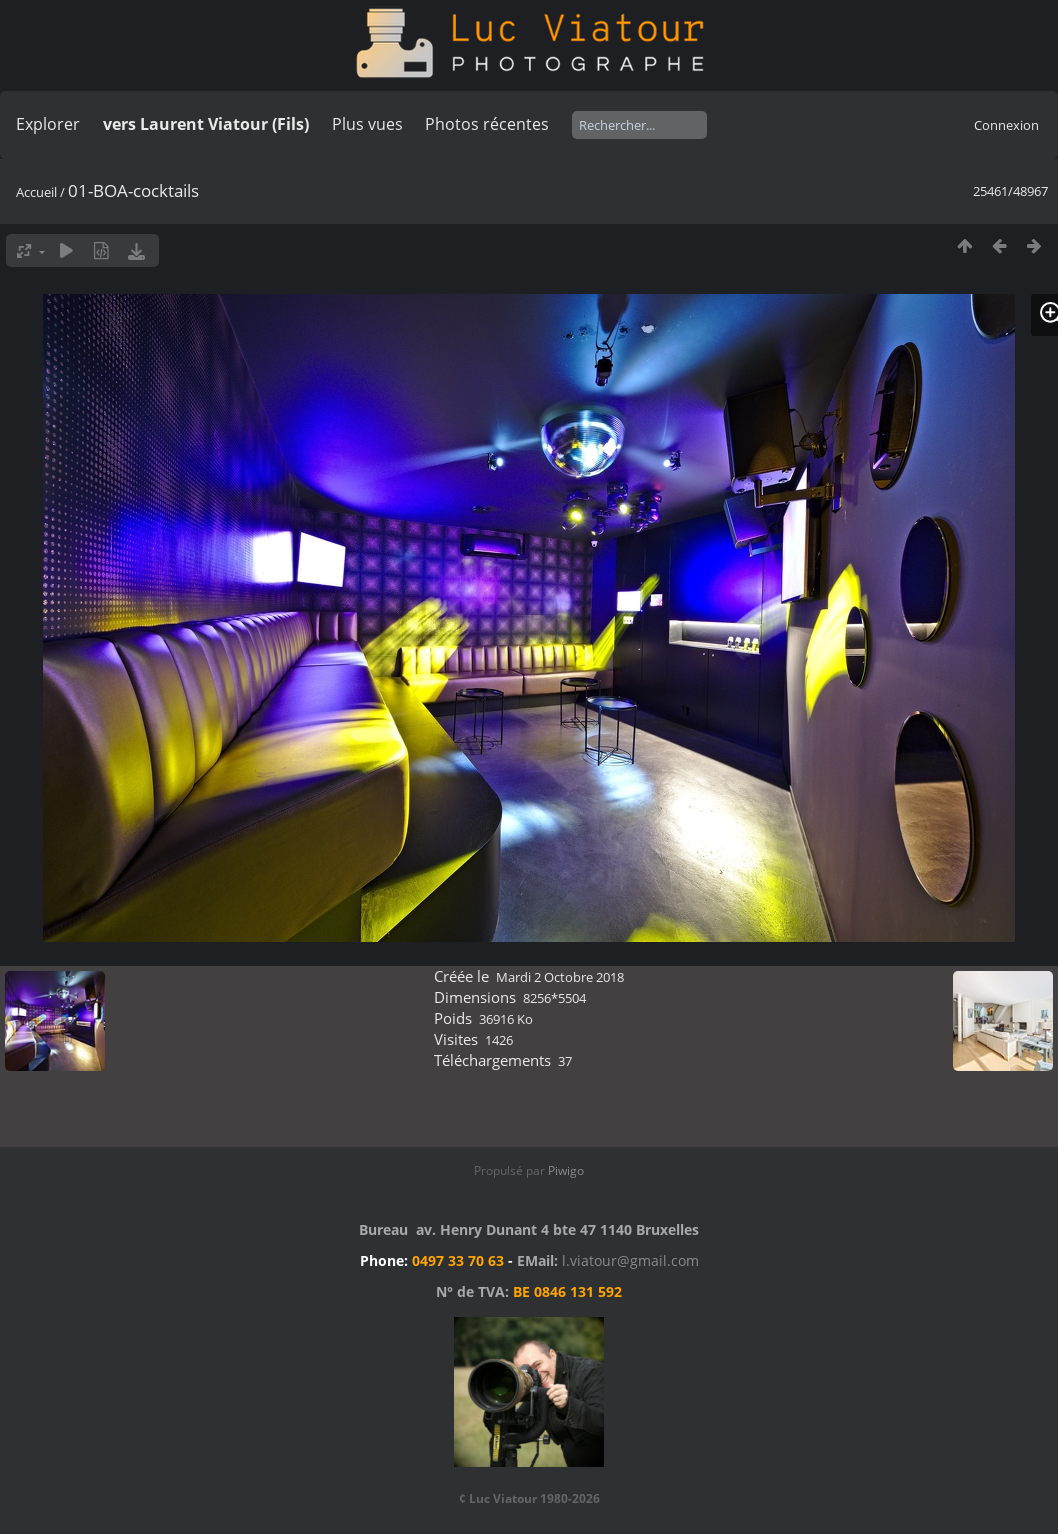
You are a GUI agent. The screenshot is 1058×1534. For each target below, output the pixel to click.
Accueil (36, 192)
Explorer (48, 124)
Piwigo (566, 1170)
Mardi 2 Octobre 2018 (560, 977)
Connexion (1006, 125)
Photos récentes (487, 124)
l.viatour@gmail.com (630, 1260)
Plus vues (367, 124)
